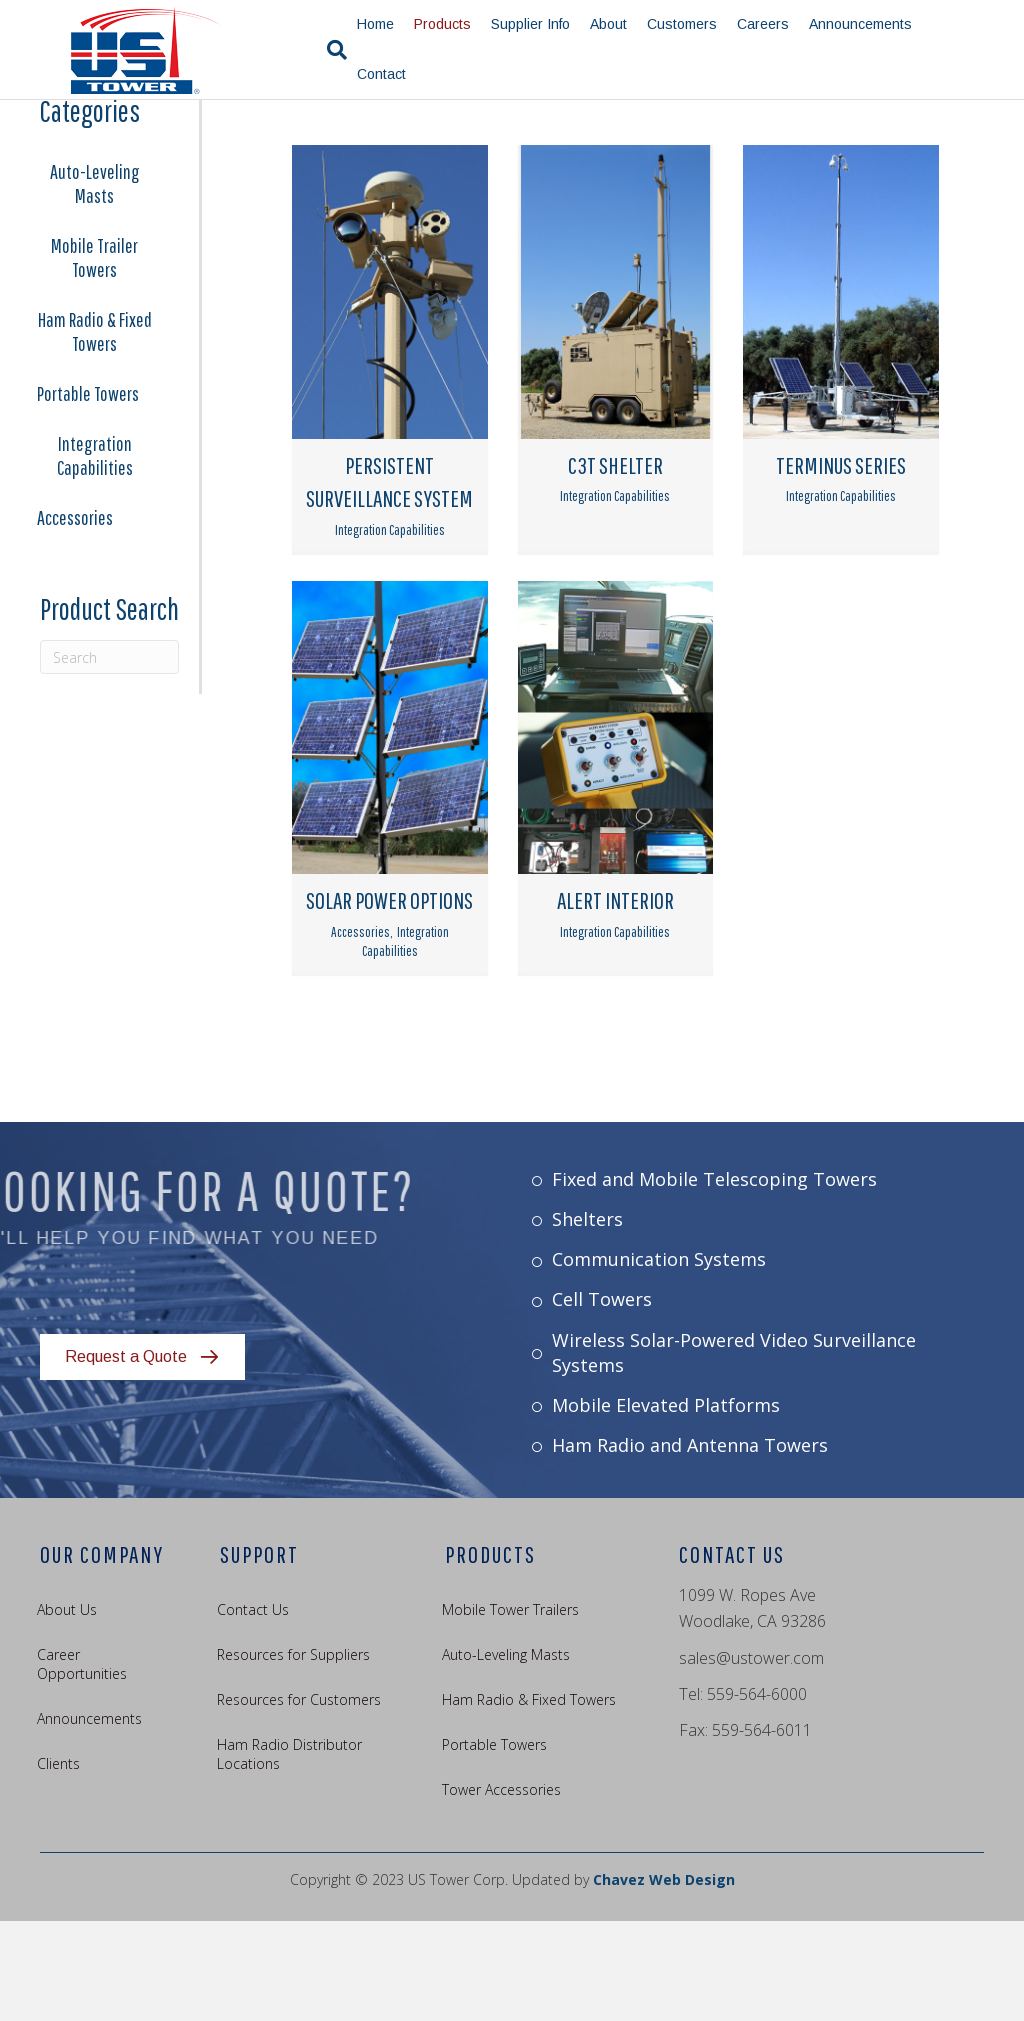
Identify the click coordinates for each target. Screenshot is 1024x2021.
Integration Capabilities (95, 555)
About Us (67, 1709)
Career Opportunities (82, 1764)
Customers (679, 24)
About (605, 24)
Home (372, 24)
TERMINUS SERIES (841, 565)
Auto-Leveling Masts (95, 283)
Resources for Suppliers (293, 1754)
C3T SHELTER (615, 565)
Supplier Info (527, 24)
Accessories (75, 617)
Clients (58, 1863)
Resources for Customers (299, 1799)
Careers (760, 24)
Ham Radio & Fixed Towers (95, 431)
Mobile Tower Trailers (510, 1709)
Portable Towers (88, 493)
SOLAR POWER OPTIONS (389, 1000)
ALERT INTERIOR (615, 1000)
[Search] (324, 50)
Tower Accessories (501, 1889)
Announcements (857, 24)
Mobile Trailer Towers (94, 357)
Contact (378, 74)
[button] (142, 1457)
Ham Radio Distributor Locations (289, 1854)
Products (439, 24)
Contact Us (253, 1709)
